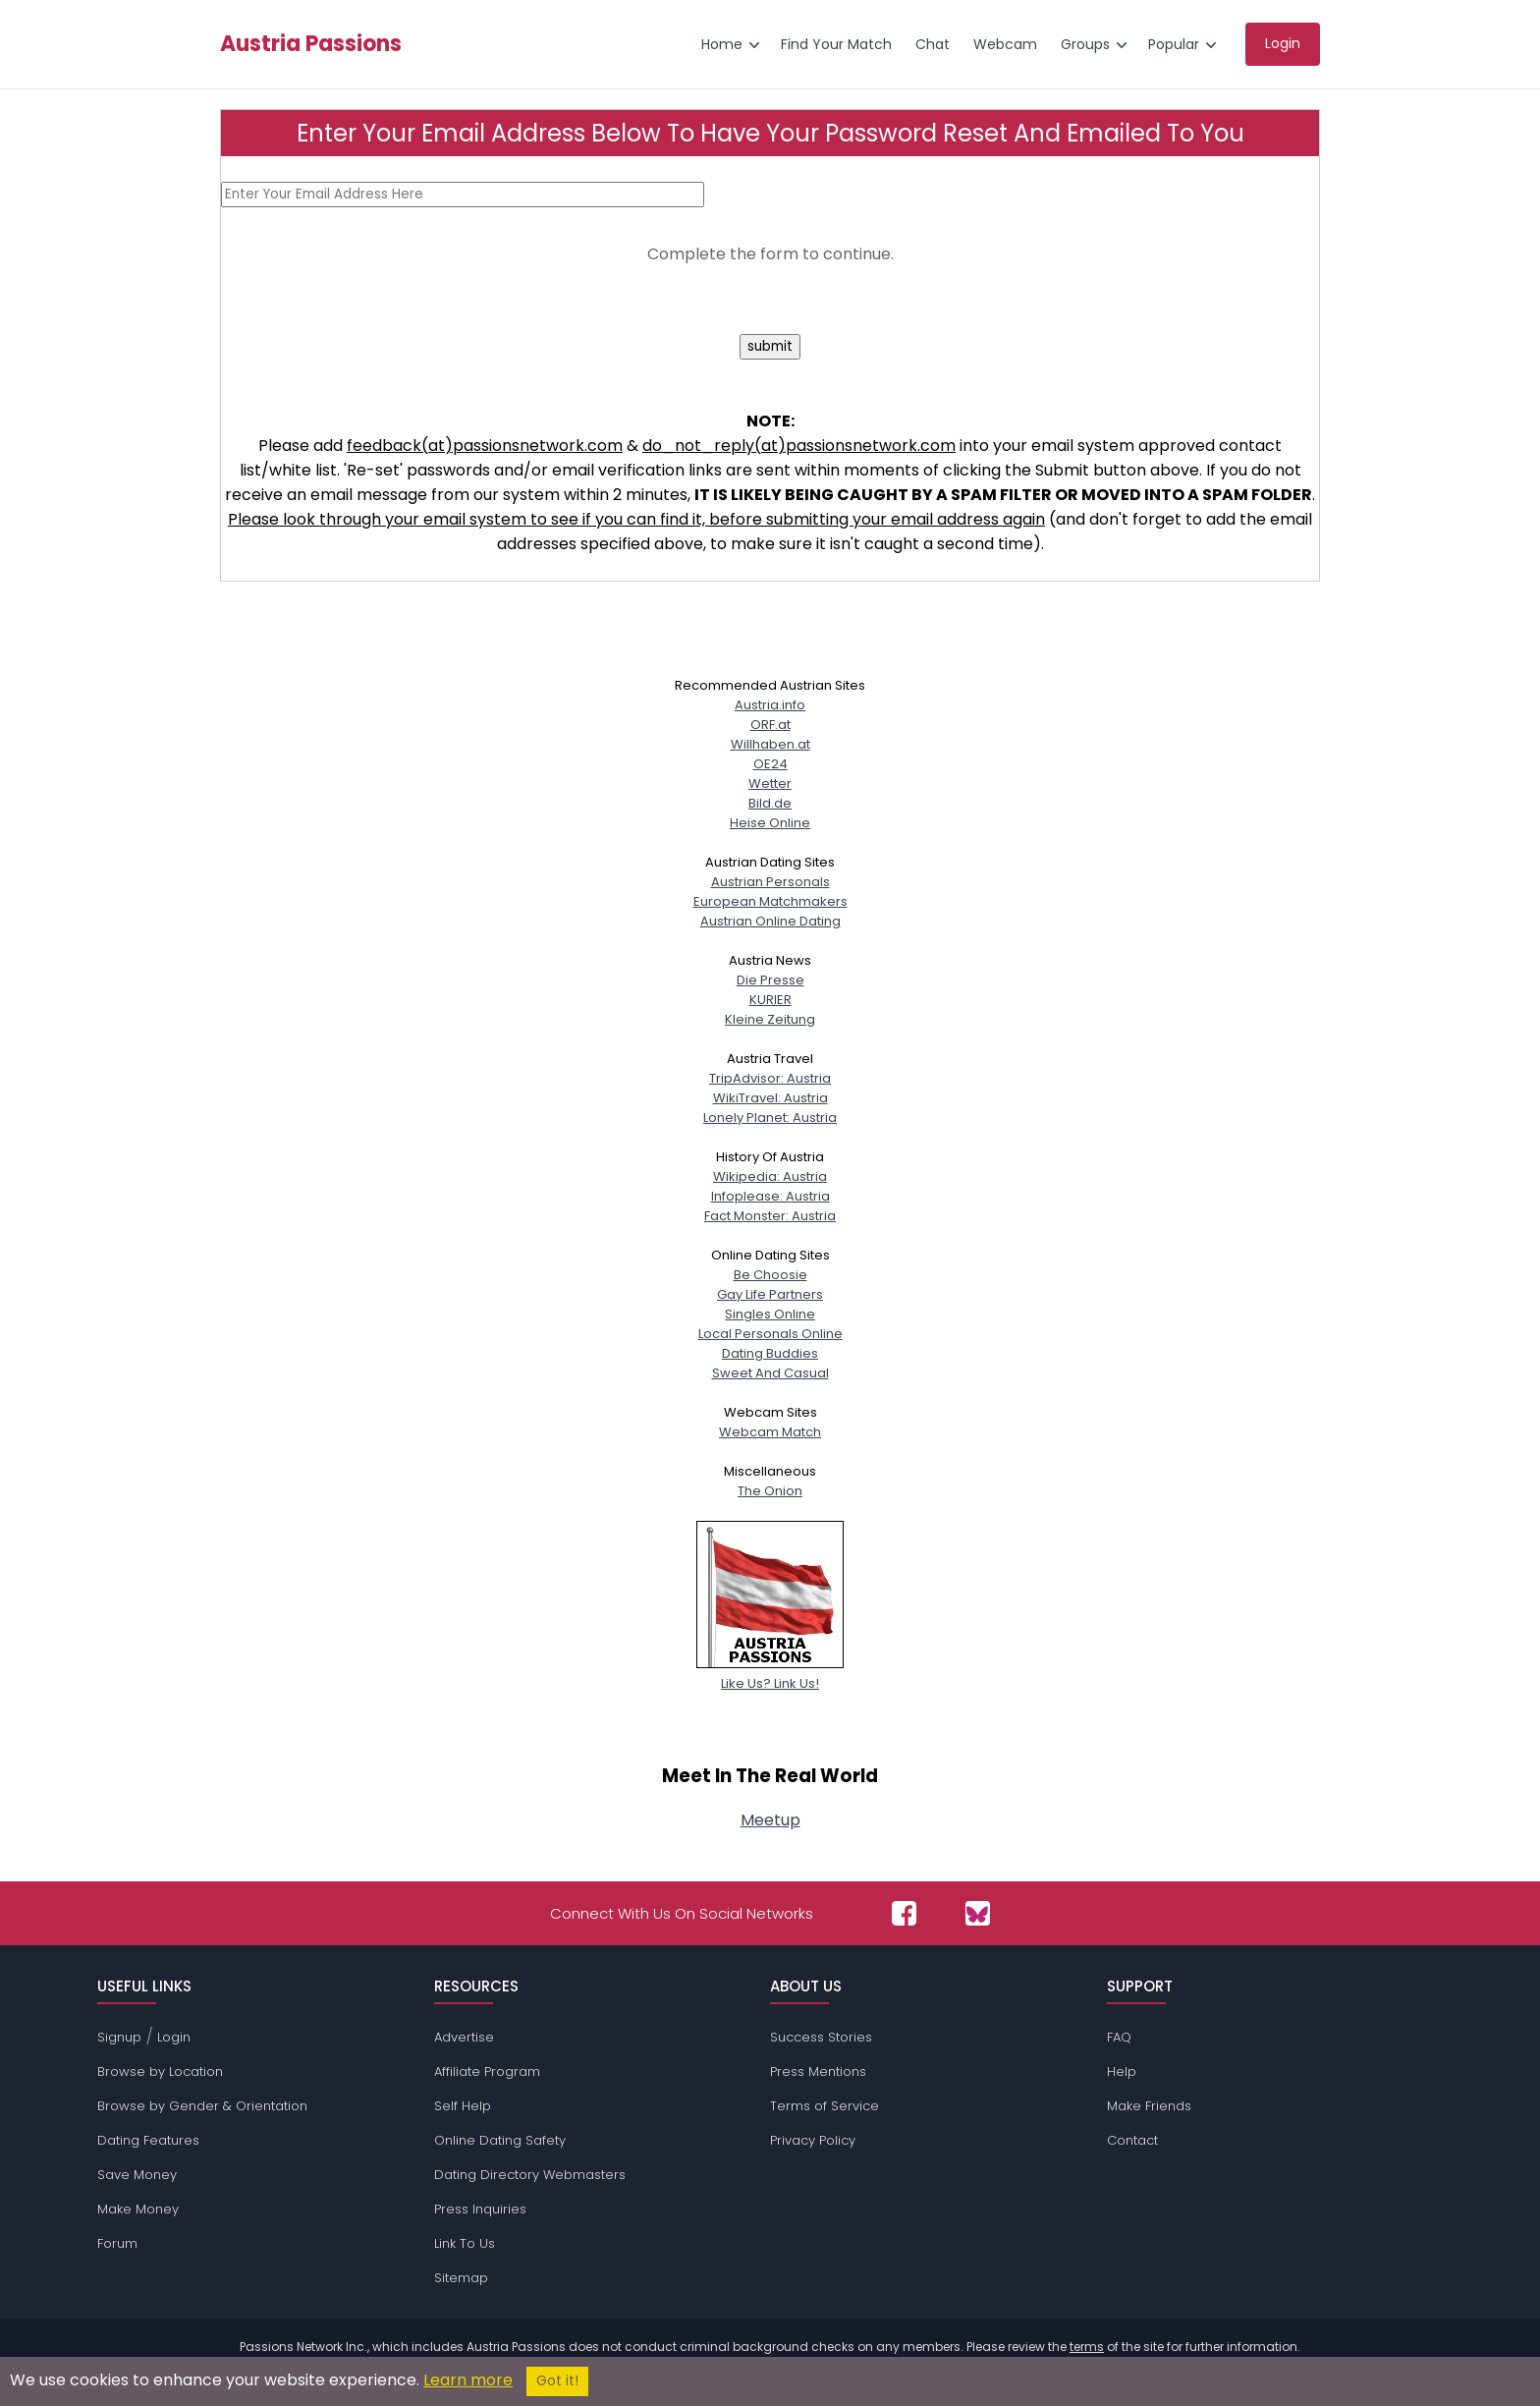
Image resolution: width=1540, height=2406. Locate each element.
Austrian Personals (770, 881)
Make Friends (1149, 2106)
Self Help (462, 2106)
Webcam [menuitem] (1005, 44)
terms (1087, 2346)
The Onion (770, 1491)
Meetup (770, 1820)
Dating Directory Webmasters (530, 2174)
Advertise (464, 2037)
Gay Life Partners (770, 1294)
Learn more (468, 2380)
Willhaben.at (770, 744)
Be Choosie (770, 1274)
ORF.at (770, 724)
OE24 (770, 764)
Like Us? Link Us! (770, 1673)
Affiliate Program (487, 2071)
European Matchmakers (770, 901)
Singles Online (770, 1314)
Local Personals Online (770, 1333)
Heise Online (770, 822)
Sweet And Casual (770, 1373)
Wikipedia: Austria (770, 1176)
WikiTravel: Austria (770, 1098)
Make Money (138, 2209)
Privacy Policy (812, 2140)
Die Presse (770, 980)
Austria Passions (311, 44)
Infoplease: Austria (770, 1196)
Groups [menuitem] (1085, 44)
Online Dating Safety (500, 2140)
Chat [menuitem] (932, 44)
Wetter (770, 783)
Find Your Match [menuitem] (836, 44)
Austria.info (770, 705)
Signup (119, 2037)
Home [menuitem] (721, 44)
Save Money (137, 2174)
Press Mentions (818, 2071)
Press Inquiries (480, 2209)
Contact (1132, 2140)
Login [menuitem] (1282, 43)
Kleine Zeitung (770, 1019)
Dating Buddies (770, 1353)
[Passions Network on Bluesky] (977, 1913)
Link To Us (464, 2243)
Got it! (557, 2381)
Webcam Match (770, 1432)
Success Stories (821, 2037)
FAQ (1119, 2037)
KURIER (770, 999)
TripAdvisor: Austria (770, 1078)
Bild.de (770, 803)
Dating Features (148, 2140)
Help (1121, 2071)
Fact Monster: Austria (770, 1215)
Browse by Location (160, 2071)
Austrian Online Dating (770, 921)
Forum (117, 2243)
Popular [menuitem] (1173, 44)
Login (174, 2037)
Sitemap (461, 2277)
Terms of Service (824, 2106)
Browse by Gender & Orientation (202, 2106)
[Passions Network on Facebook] (904, 1913)
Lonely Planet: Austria (770, 1117)
